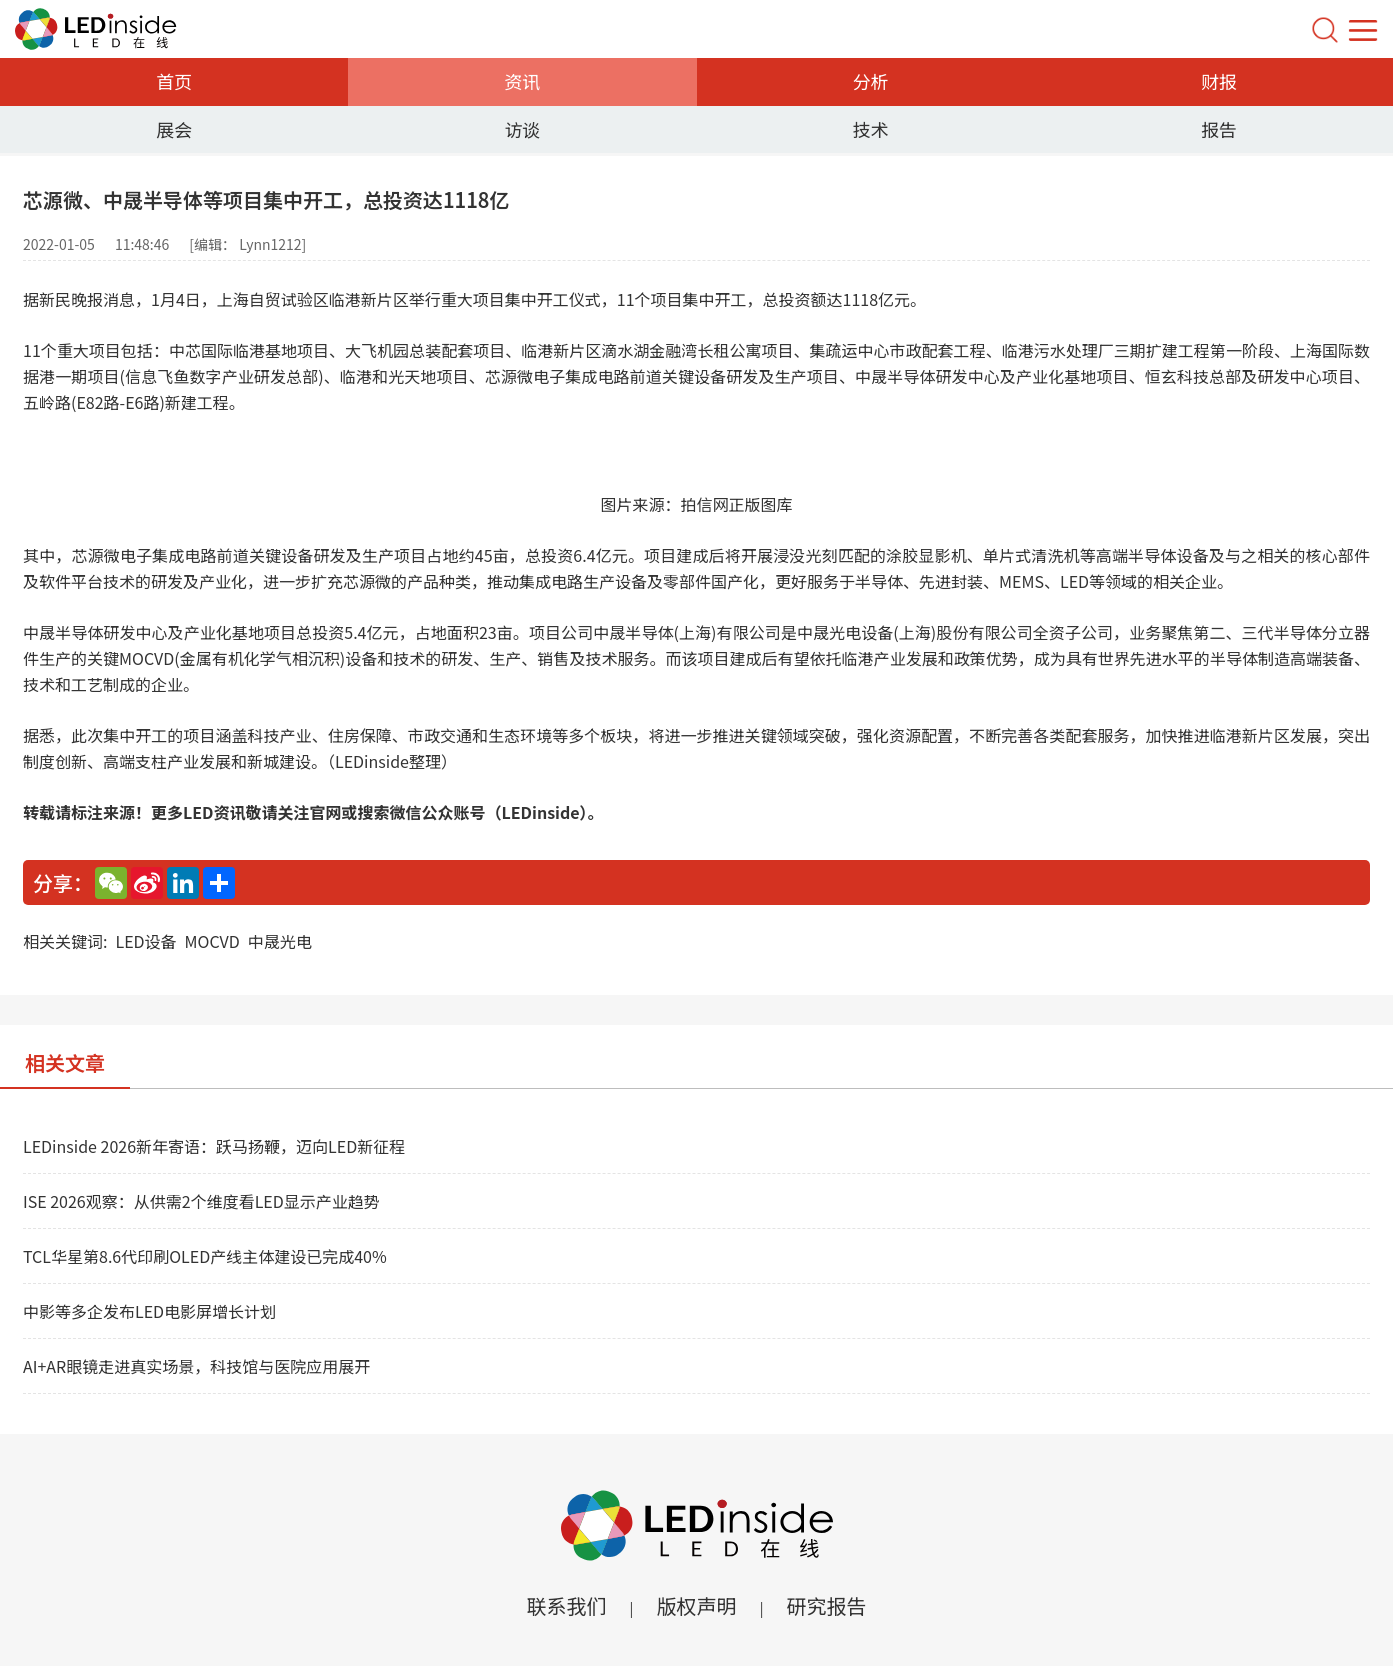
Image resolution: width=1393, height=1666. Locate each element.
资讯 (522, 81)
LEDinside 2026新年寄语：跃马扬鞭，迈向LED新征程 (214, 1146)
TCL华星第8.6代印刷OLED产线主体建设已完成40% (205, 1256)
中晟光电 (280, 941)
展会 (174, 129)
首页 (174, 81)
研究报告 (827, 1605)
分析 (871, 81)
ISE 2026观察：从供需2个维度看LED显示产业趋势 (201, 1201)
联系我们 (566, 1605)
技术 (871, 129)
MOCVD (212, 941)
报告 (1219, 129)
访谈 (522, 129)
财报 (1219, 81)
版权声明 (697, 1605)
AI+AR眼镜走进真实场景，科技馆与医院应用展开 (196, 1366)
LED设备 (145, 941)
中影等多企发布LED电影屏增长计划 (149, 1311)
